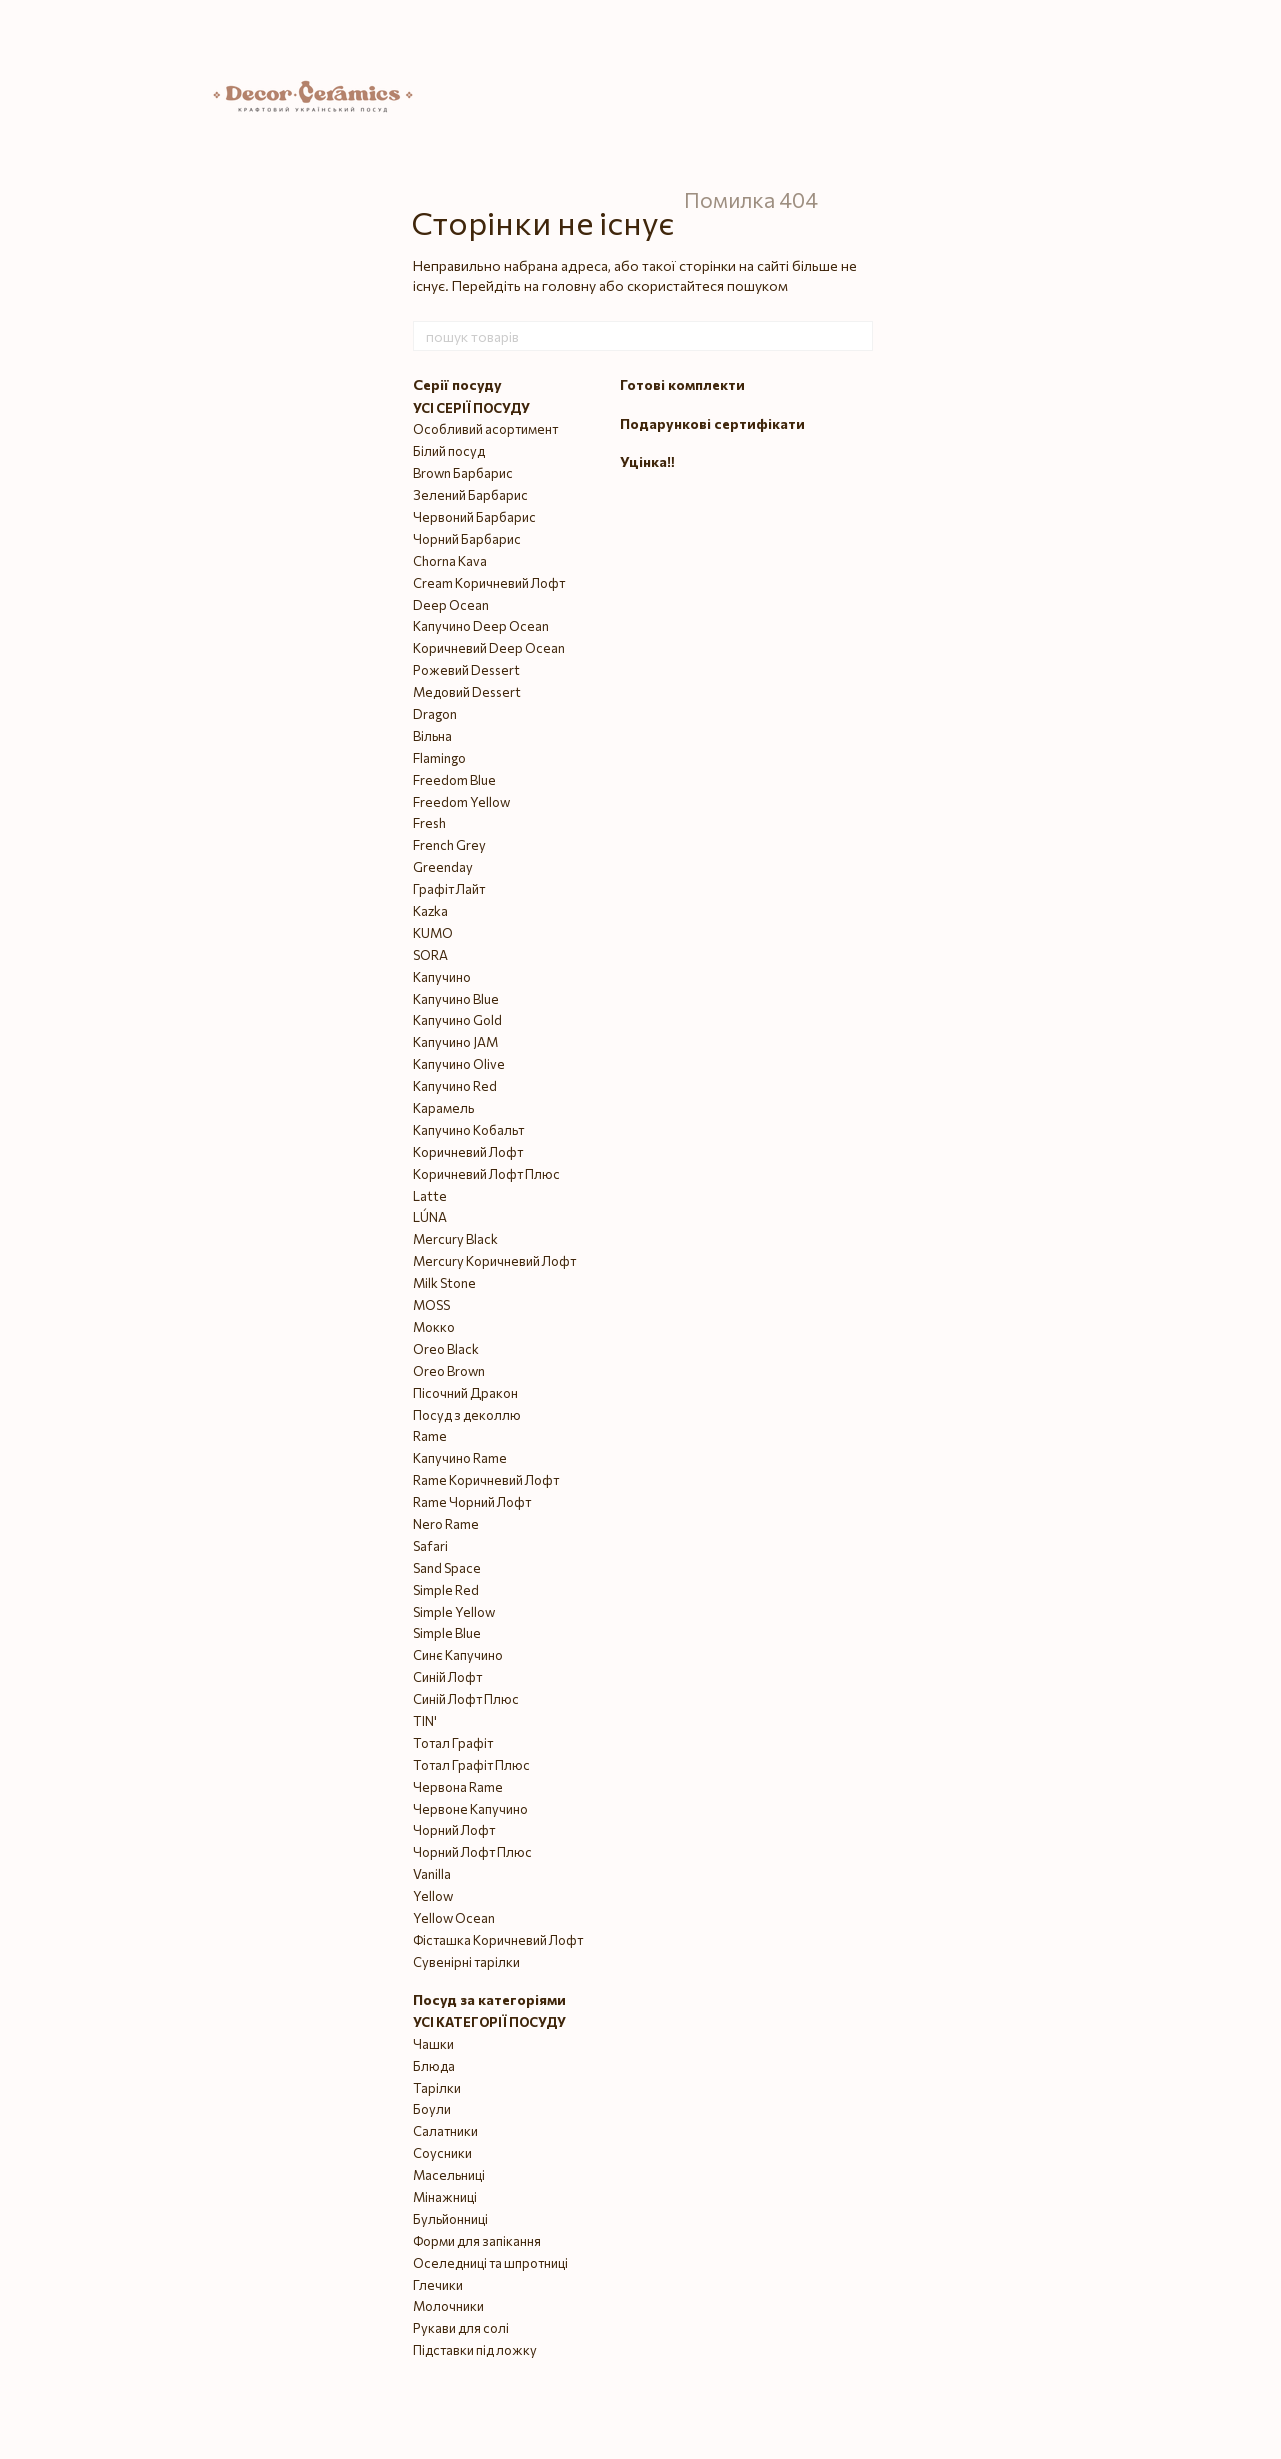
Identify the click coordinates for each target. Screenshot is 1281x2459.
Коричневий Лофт (468, 1152)
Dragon (435, 714)
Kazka (430, 911)
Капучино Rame (460, 1458)
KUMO (433, 933)
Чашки (433, 2044)
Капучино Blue (456, 999)
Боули (432, 2109)
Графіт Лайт (449, 889)
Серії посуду (457, 384)
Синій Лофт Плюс (466, 1699)
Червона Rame (458, 1787)
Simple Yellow (454, 1612)
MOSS (431, 1305)
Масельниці (449, 2175)
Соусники (442, 2153)
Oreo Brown (449, 1371)
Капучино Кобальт (468, 1130)
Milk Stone (444, 1283)
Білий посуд (449, 451)
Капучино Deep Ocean (481, 626)
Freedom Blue (454, 780)
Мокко (434, 1327)
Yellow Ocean (454, 1918)
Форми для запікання (477, 2241)
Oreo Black (446, 1349)
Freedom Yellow (461, 802)
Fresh (429, 823)
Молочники (448, 2306)
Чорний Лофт (454, 1830)
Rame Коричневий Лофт (486, 1480)
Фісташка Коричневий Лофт (498, 1940)
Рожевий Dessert (466, 670)
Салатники (445, 2131)
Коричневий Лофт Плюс (486, 1174)
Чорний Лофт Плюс (472, 1852)
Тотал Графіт (453, 1743)
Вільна (432, 736)
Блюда (434, 2066)
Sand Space (447, 1568)
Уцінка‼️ (647, 461)
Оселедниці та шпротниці (490, 2263)
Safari (430, 1546)
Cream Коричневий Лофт (489, 583)
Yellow (433, 1896)
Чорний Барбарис (467, 539)
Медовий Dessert (467, 692)
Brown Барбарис (463, 473)
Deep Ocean (451, 605)
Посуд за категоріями (489, 1999)
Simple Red (446, 1590)
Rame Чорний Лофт (472, 1502)
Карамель (443, 1108)
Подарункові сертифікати (712, 423)
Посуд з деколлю (467, 1415)
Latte (430, 1196)
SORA (430, 955)
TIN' (425, 1721)
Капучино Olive (459, 1064)
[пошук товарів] (857, 336)
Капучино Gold (457, 1020)
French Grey (449, 845)
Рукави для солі (461, 2328)
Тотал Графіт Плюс (471, 1765)
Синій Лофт (447, 1677)
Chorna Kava (450, 561)
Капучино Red (455, 1086)
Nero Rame (446, 1524)
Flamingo (439, 758)
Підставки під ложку (475, 2350)
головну (569, 285)
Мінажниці (445, 2197)
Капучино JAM (455, 1042)
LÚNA (430, 1217)
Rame (430, 1436)
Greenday (443, 867)
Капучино (442, 977)
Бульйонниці (450, 2219)
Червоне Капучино (470, 1809)
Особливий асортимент (485, 429)
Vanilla (432, 1874)
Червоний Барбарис (474, 517)
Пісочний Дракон (465, 1393)
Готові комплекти (682, 384)
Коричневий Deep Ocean (489, 648)
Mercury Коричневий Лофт (494, 1261)
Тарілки (437, 2088)
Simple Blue (447, 1633)
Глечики (438, 2285)
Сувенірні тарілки (466, 1962)
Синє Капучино (458, 1655)
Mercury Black (455, 1239)
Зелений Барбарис (470, 495)
